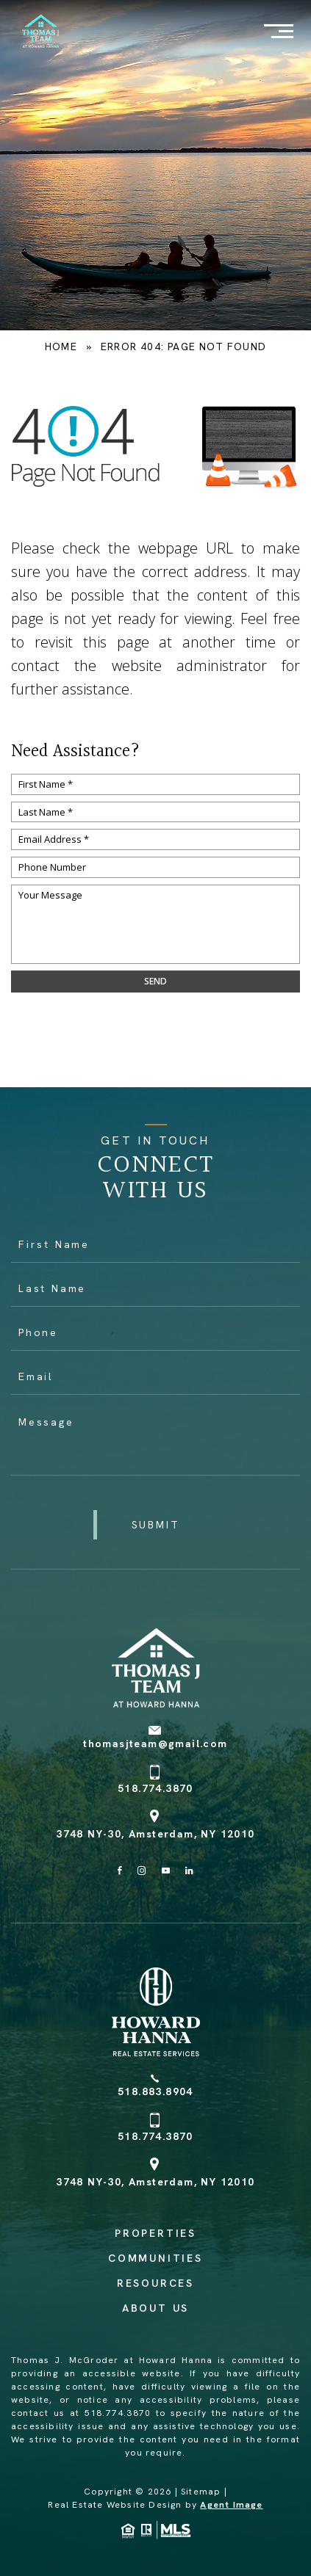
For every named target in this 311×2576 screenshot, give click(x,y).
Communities (155, 2258)
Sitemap (201, 2491)
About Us (155, 2308)
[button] (156, 1524)
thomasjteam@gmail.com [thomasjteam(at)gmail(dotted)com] (155, 1743)
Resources (155, 2283)
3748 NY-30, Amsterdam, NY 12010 (155, 1833)
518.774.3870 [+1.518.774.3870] (155, 1788)
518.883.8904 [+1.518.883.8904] (155, 2091)
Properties (155, 2233)
